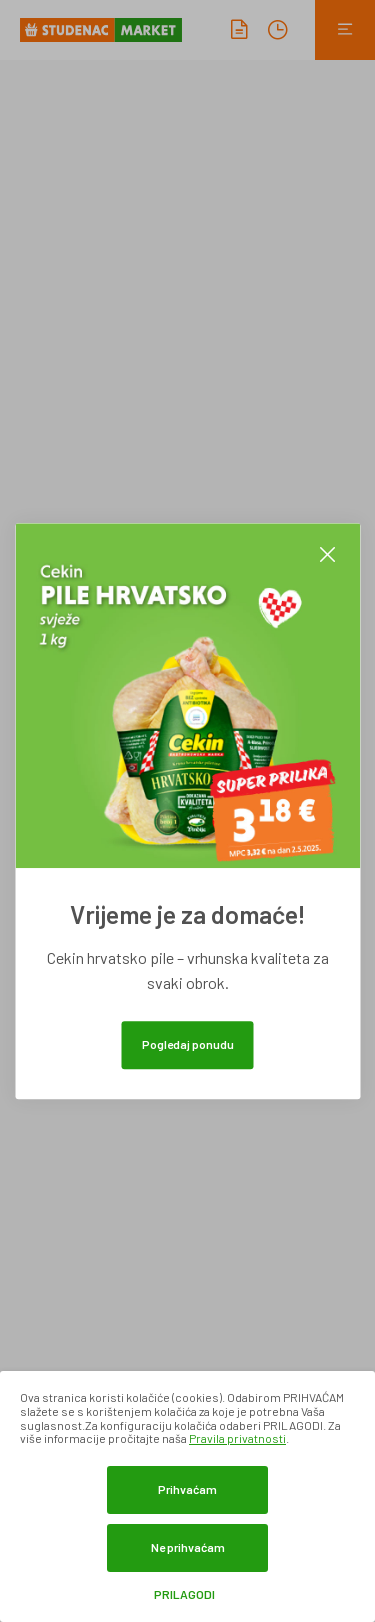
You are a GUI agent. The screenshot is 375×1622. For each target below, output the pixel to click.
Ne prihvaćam (188, 1547)
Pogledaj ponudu (188, 1044)
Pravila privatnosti (237, 1438)
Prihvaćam (187, 1489)
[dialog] (187, 1496)
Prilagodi (184, 1594)
